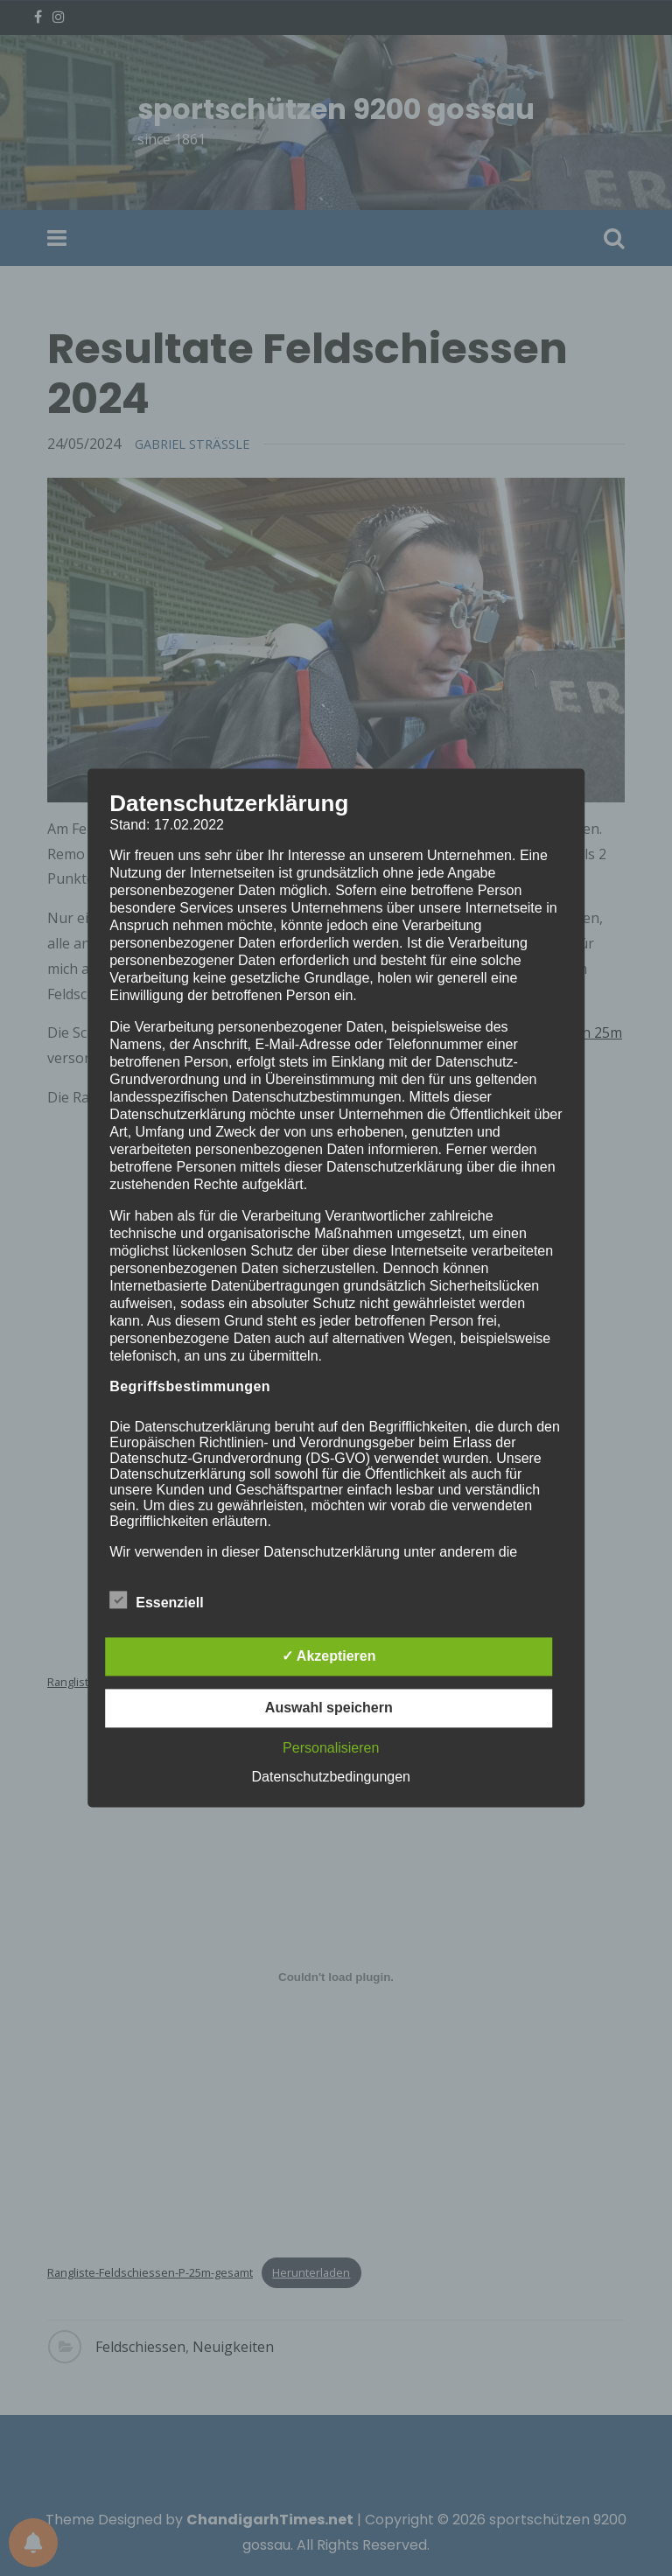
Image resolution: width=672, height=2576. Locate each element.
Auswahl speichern (329, 1708)
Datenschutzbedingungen (331, 1777)
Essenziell (156, 1600)
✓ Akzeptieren (329, 1656)
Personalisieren (331, 1748)
